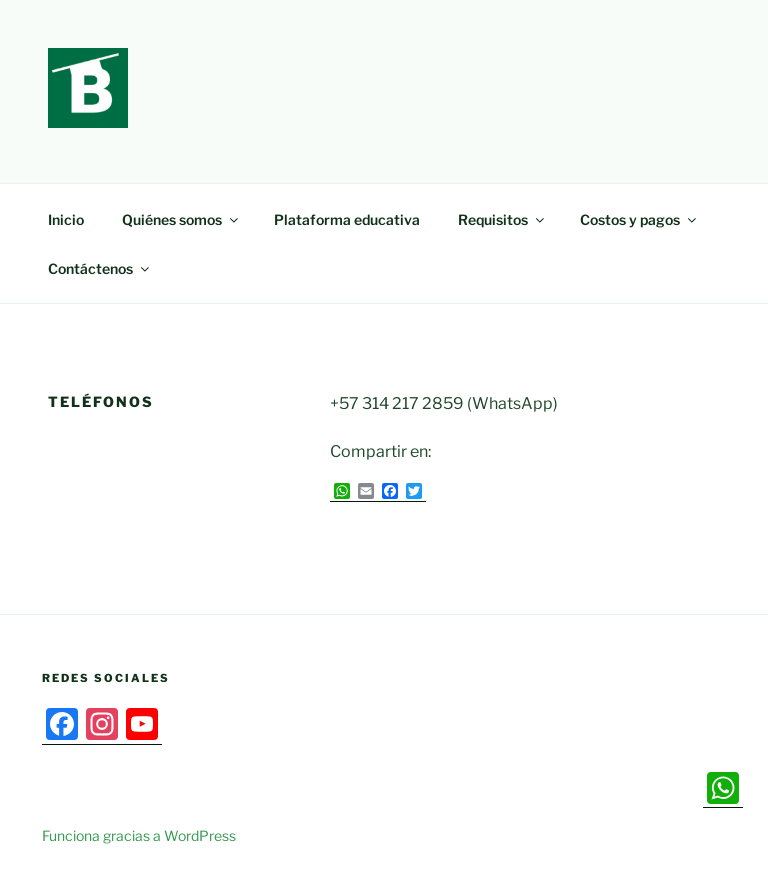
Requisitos (502, 219)
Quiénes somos (181, 219)
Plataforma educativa (347, 219)
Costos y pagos (639, 219)
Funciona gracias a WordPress (139, 835)
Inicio (66, 219)
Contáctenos (100, 268)
